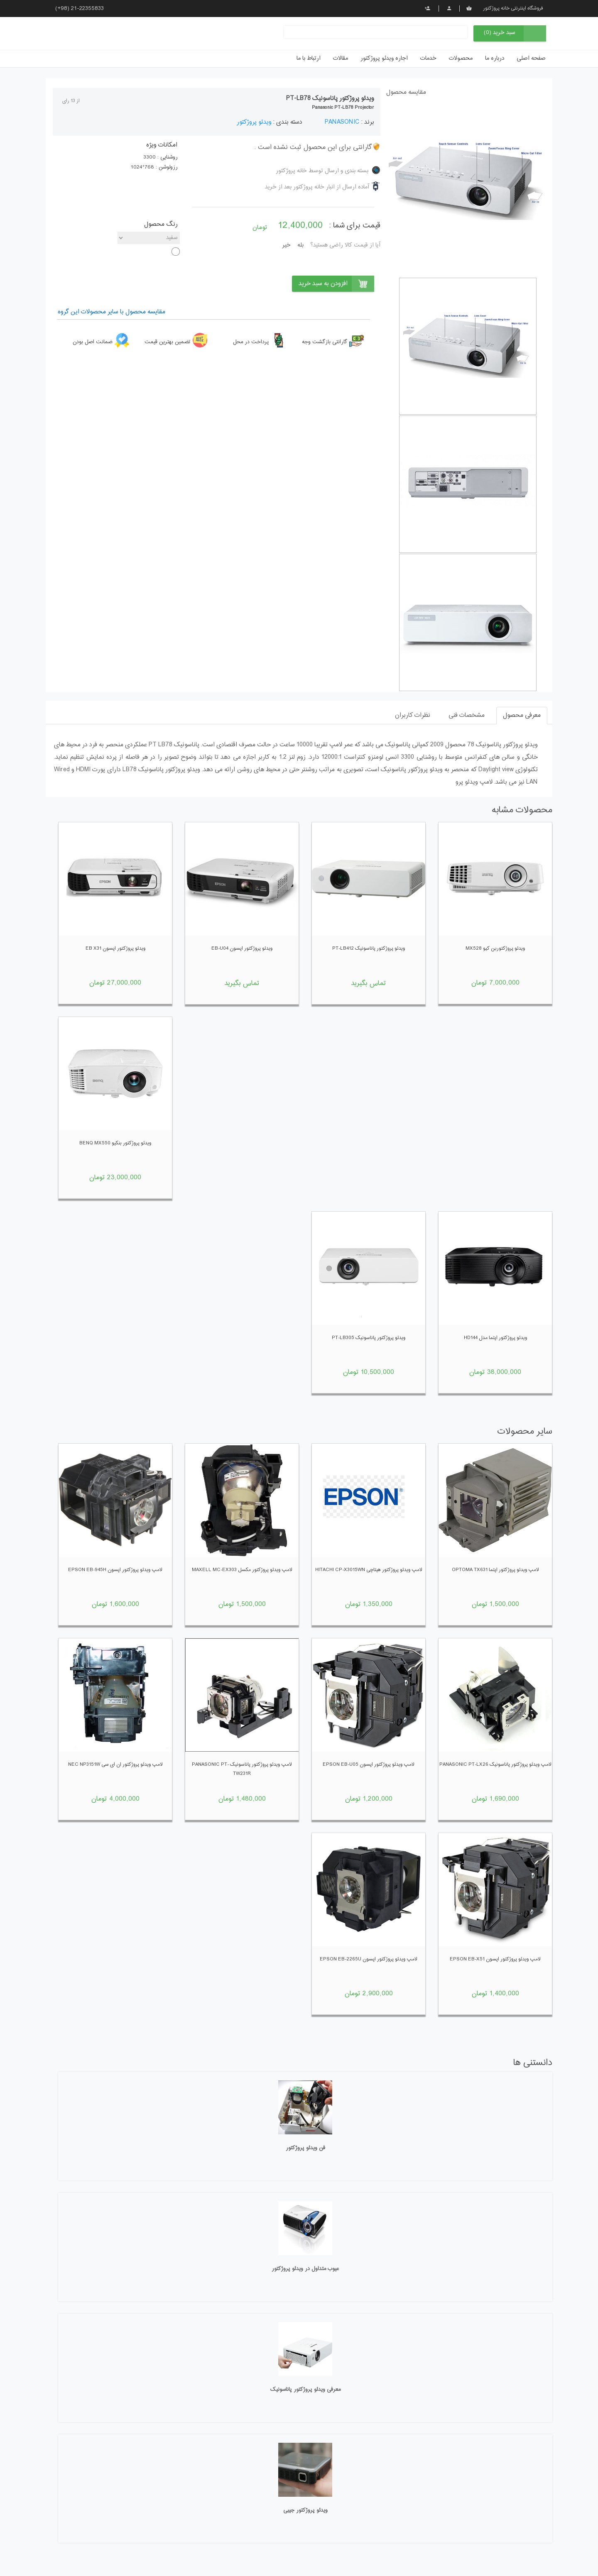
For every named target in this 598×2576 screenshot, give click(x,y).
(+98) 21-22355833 (79, 8)
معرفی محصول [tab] (522, 715)
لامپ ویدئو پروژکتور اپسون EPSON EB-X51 (495, 1959)
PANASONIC (342, 122)
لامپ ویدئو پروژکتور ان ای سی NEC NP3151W (115, 1764)
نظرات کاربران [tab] (412, 715)
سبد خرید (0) (499, 32)
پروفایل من (449, 8)
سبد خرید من (469, 8)
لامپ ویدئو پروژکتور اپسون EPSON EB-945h (115, 1569)
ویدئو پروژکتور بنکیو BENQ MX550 (115, 1143)
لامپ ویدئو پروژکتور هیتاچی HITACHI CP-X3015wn (368, 1569)
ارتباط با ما (309, 59)
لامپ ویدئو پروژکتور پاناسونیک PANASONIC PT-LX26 (495, 1764)
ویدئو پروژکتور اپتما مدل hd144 (495, 1337)
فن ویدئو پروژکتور (305, 2148)
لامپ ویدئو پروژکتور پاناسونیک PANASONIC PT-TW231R (242, 1769)
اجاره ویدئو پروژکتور (384, 59)
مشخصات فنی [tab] (466, 715)
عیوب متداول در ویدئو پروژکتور (305, 2269)
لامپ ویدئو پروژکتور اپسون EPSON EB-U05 (368, 1764)
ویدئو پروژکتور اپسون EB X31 (115, 948)
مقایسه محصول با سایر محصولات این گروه (111, 312)
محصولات (461, 59)
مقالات (340, 59)
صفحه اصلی (531, 59)
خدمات (428, 59)
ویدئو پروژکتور (254, 122)
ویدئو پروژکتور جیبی (305, 2510)
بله (300, 245)
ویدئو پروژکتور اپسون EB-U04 (241, 948)
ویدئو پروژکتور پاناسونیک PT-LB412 (368, 948)
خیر (286, 245)
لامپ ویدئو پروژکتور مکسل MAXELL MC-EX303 (242, 1569)
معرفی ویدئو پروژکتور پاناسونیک (305, 2390)
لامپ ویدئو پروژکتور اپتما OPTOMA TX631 (495, 1569)
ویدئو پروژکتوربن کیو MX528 (495, 948)
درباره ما (494, 59)
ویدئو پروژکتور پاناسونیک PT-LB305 (368, 1337)
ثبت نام (427, 8)
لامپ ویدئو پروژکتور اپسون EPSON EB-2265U (368, 1959)
